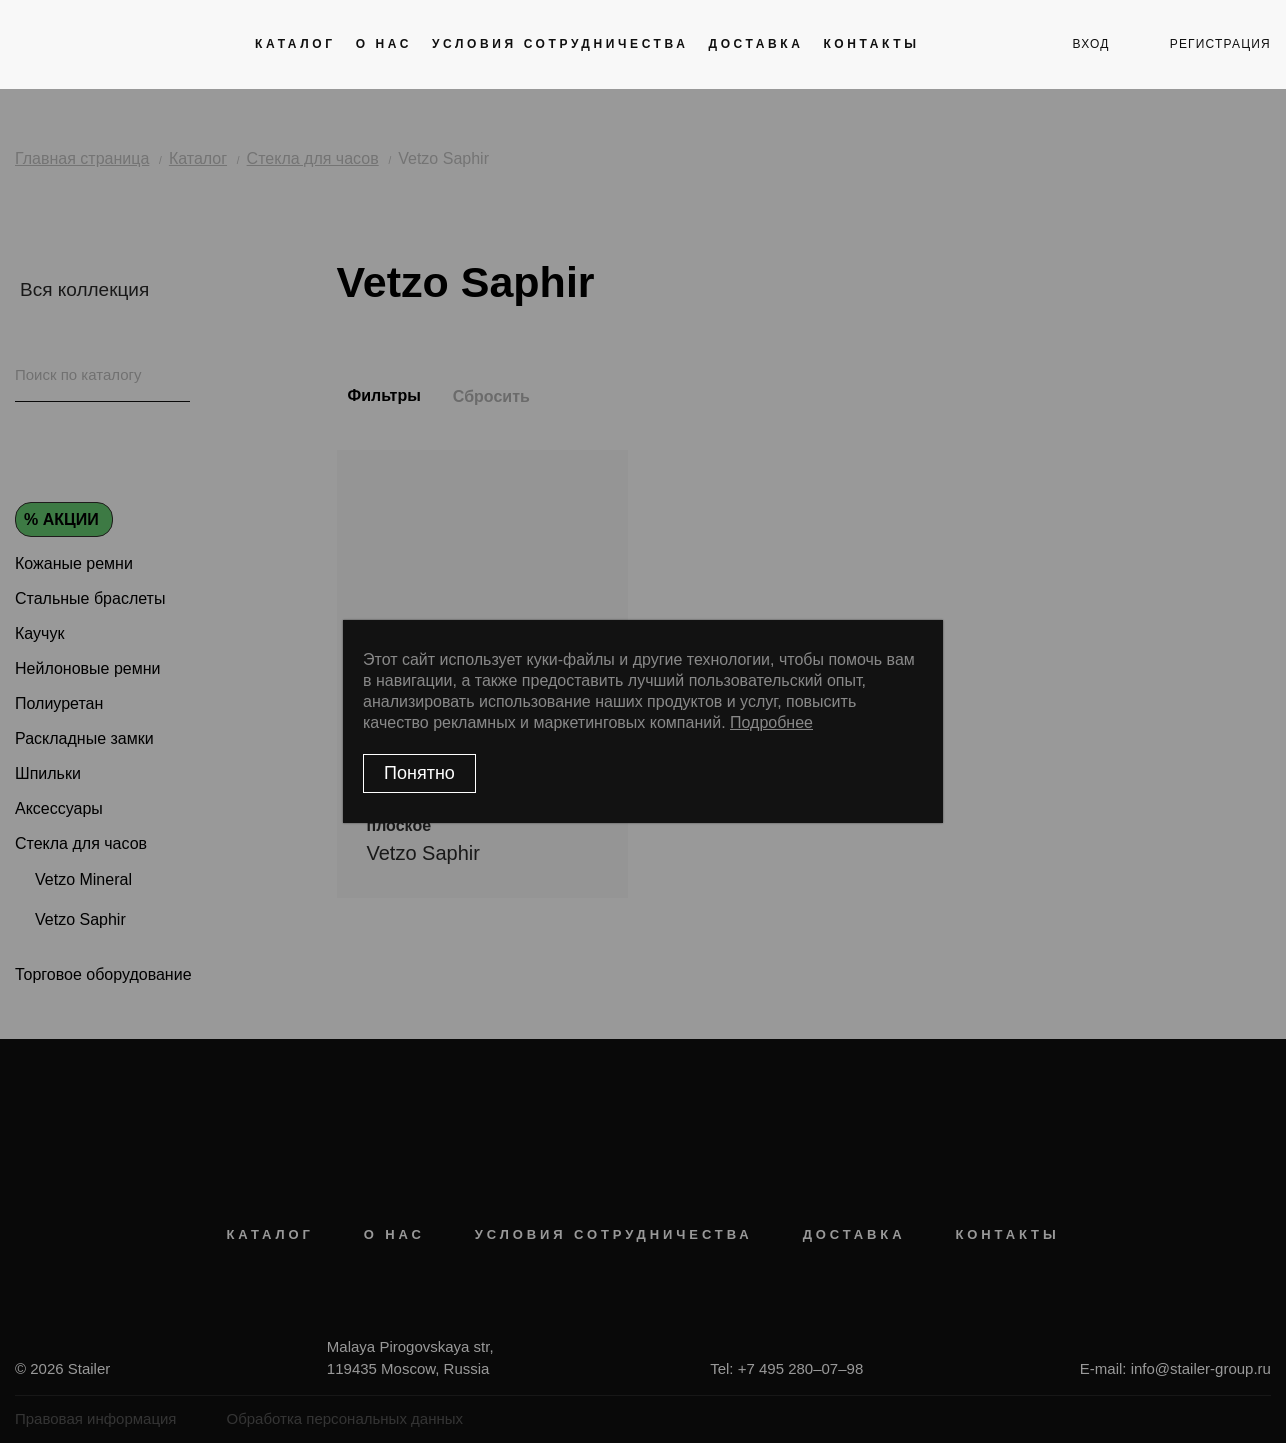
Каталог (295, 44)
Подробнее (771, 722)
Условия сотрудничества (560, 44)
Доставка (755, 44)
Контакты (871, 44)
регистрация (1220, 44)
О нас (384, 44)
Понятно (419, 773)
